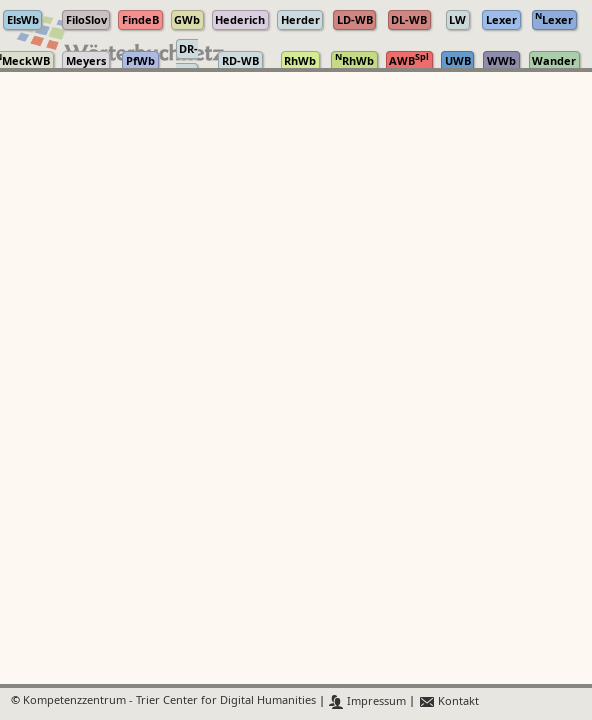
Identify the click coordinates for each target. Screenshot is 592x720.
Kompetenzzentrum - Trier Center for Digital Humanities (169, 701)
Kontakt (448, 701)
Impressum (367, 701)
